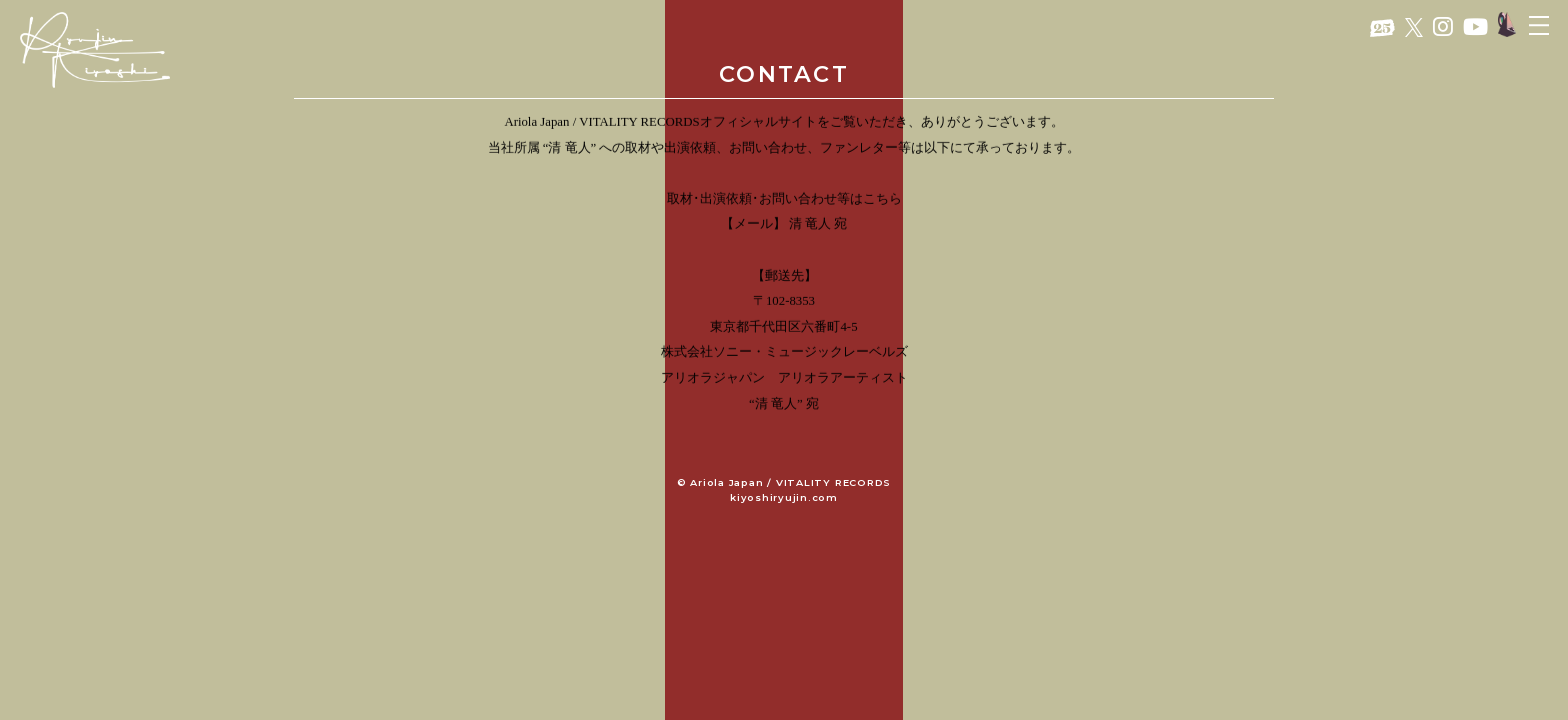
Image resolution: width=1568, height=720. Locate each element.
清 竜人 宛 (818, 225)
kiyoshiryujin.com (784, 497)
